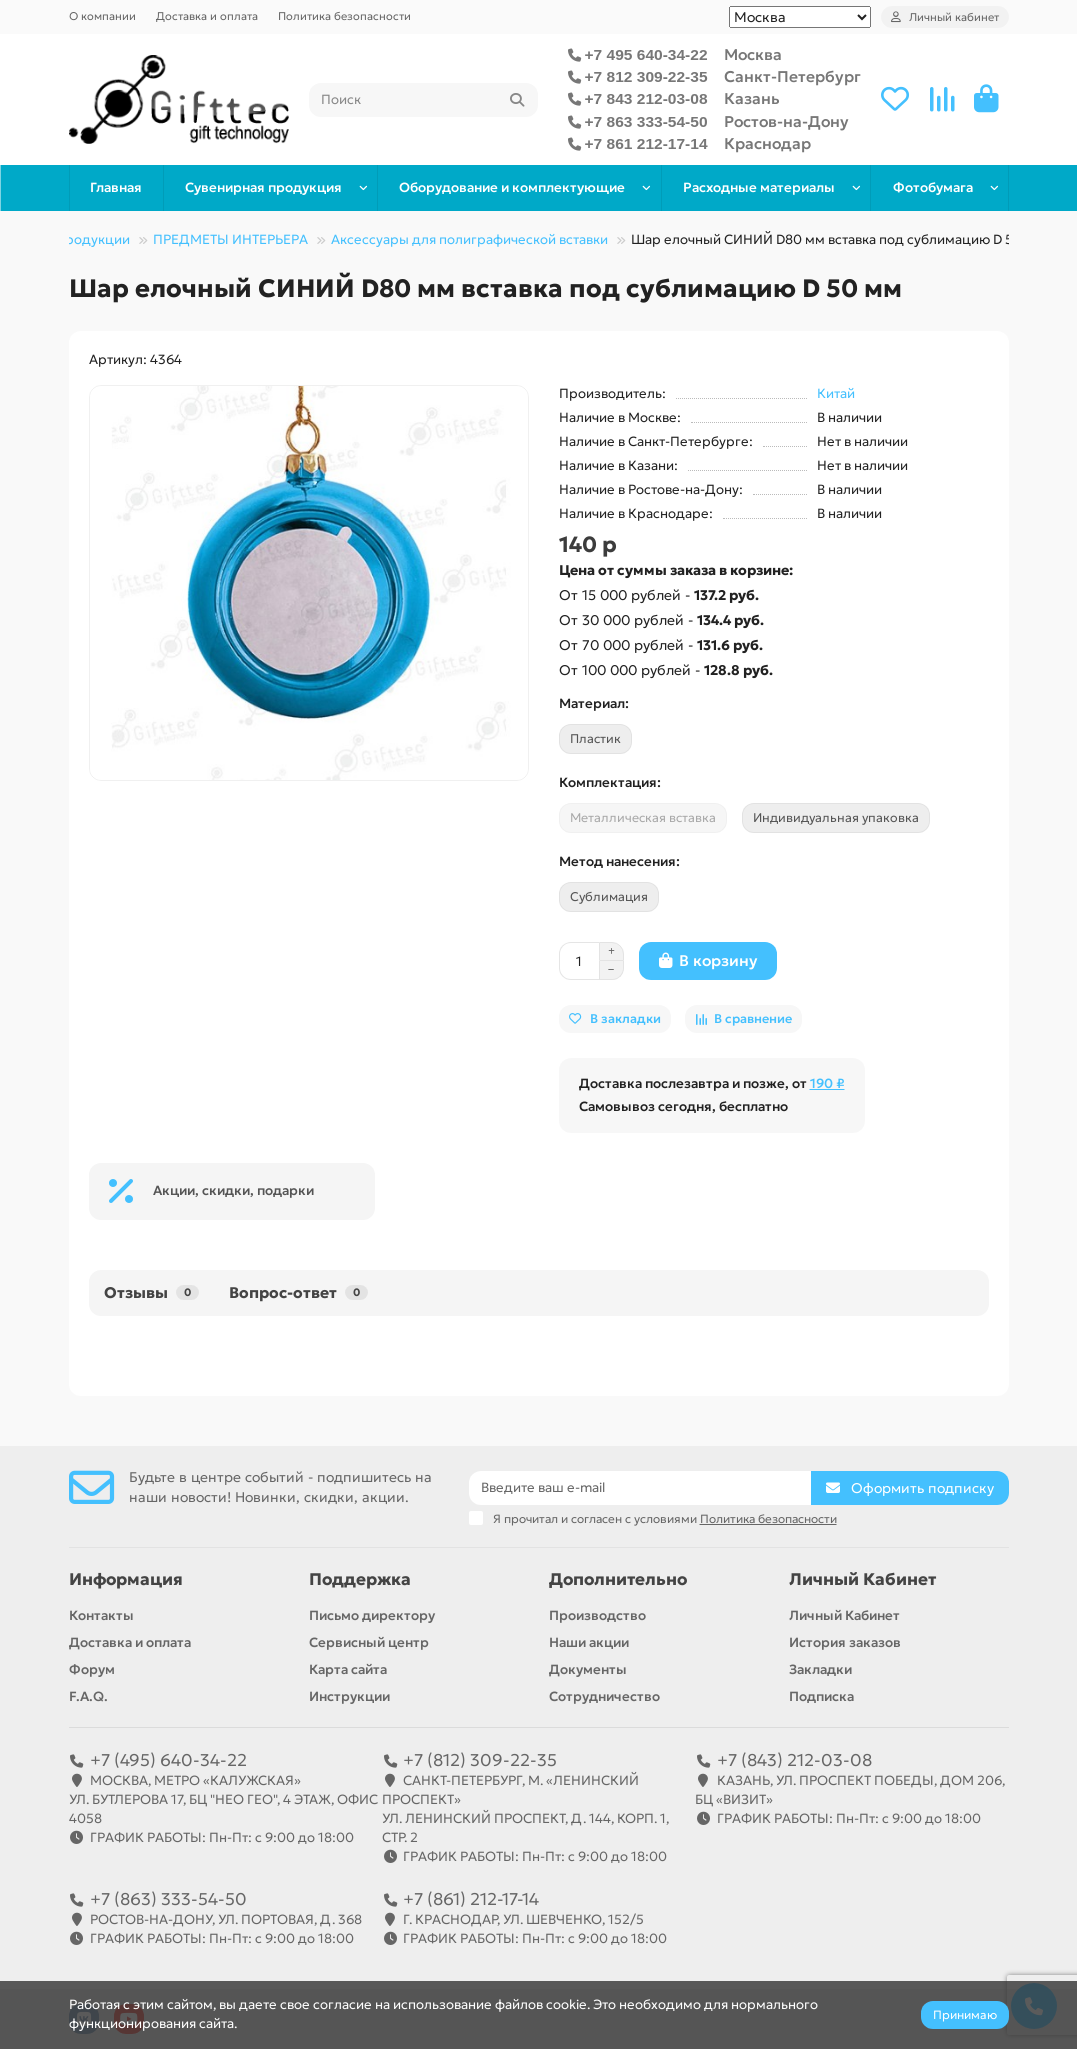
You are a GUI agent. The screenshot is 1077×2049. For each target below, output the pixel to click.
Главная (116, 187)
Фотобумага (933, 187)
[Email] (640, 1488)
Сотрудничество (604, 1696)
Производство (597, 1615)
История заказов (845, 1642)
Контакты (101, 1615)
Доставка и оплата (207, 16)
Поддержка (360, 1579)
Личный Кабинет (862, 1579)
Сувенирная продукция (263, 187)
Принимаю (965, 2014)
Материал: (594, 703)
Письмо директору (372, 1615)
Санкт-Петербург (792, 76)
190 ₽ (827, 1083)
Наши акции (589, 1642)
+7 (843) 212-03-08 (794, 1760)
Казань (752, 98)
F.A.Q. (88, 1696)
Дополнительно (618, 1579)
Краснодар (767, 143)
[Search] (423, 100)
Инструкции (349, 1696)
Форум (92, 1669)
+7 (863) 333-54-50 (168, 1899)
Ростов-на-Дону (786, 121)
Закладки (820, 1669)
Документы (588, 1669)
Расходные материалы (759, 187)
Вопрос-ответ (298, 1292)
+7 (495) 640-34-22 (168, 1760)
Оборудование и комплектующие (512, 187)
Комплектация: (610, 782)
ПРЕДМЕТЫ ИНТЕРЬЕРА (230, 239)
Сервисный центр (369, 1642)
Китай (836, 393)
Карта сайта (348, 1669)
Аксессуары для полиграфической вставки (469, 239)
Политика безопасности (344, 16)
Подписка (821, 1696)
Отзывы (151, 1292)
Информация (126, 1579)
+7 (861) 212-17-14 (471, 1899)
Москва (753, 54)
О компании (102, 16)
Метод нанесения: (619, 861)
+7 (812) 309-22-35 (480, 1760)
